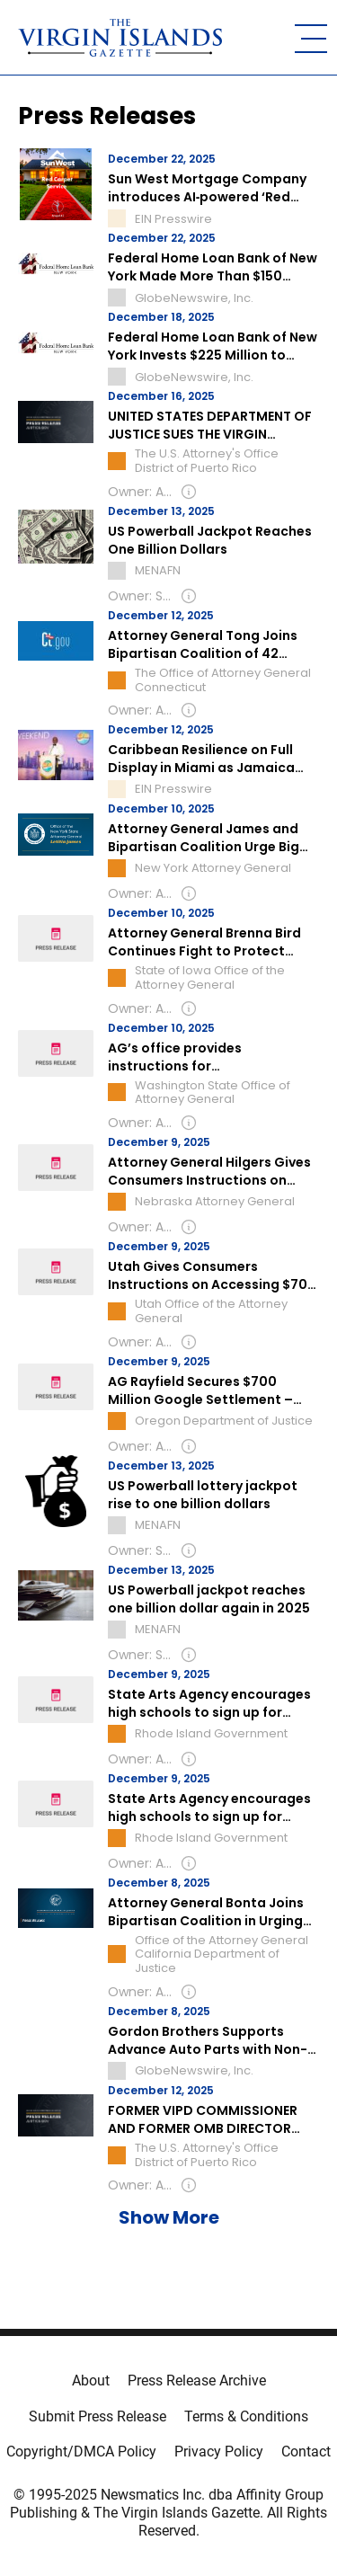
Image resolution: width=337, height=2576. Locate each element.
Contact (306, 2451)
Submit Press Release (97, 2416)
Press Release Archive (197, 2380)
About (91, 2380)
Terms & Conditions (246, 2416)
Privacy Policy (218, 2451)
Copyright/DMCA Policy (81, 2451)
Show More (169, 2217)
